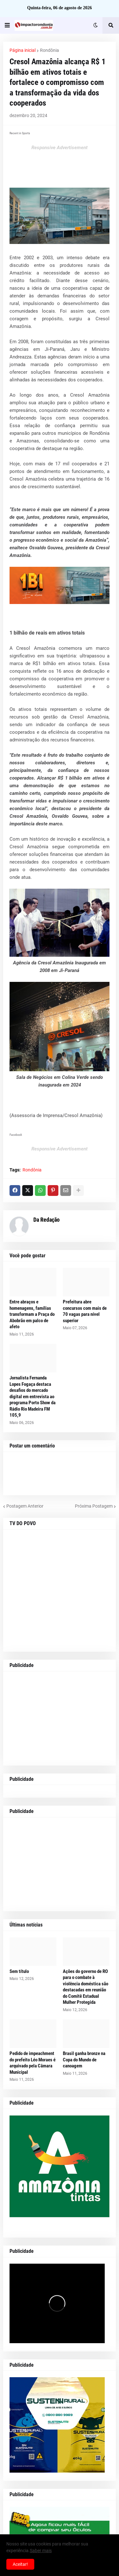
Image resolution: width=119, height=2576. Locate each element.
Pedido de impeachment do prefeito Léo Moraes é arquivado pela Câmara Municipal (33, 2063)
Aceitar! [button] (20, 2564)
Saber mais (41, 2550)
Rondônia (49, 50)
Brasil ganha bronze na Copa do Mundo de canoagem (84, 2060)
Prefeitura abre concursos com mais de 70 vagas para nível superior (85, 1311)
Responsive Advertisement (59, 147)
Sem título (19, 1971)
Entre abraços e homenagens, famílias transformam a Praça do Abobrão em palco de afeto (32, 1314)
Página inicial (23, 50)
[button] (7, 25)
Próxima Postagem (94, 1506)
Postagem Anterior (24, 1506)
